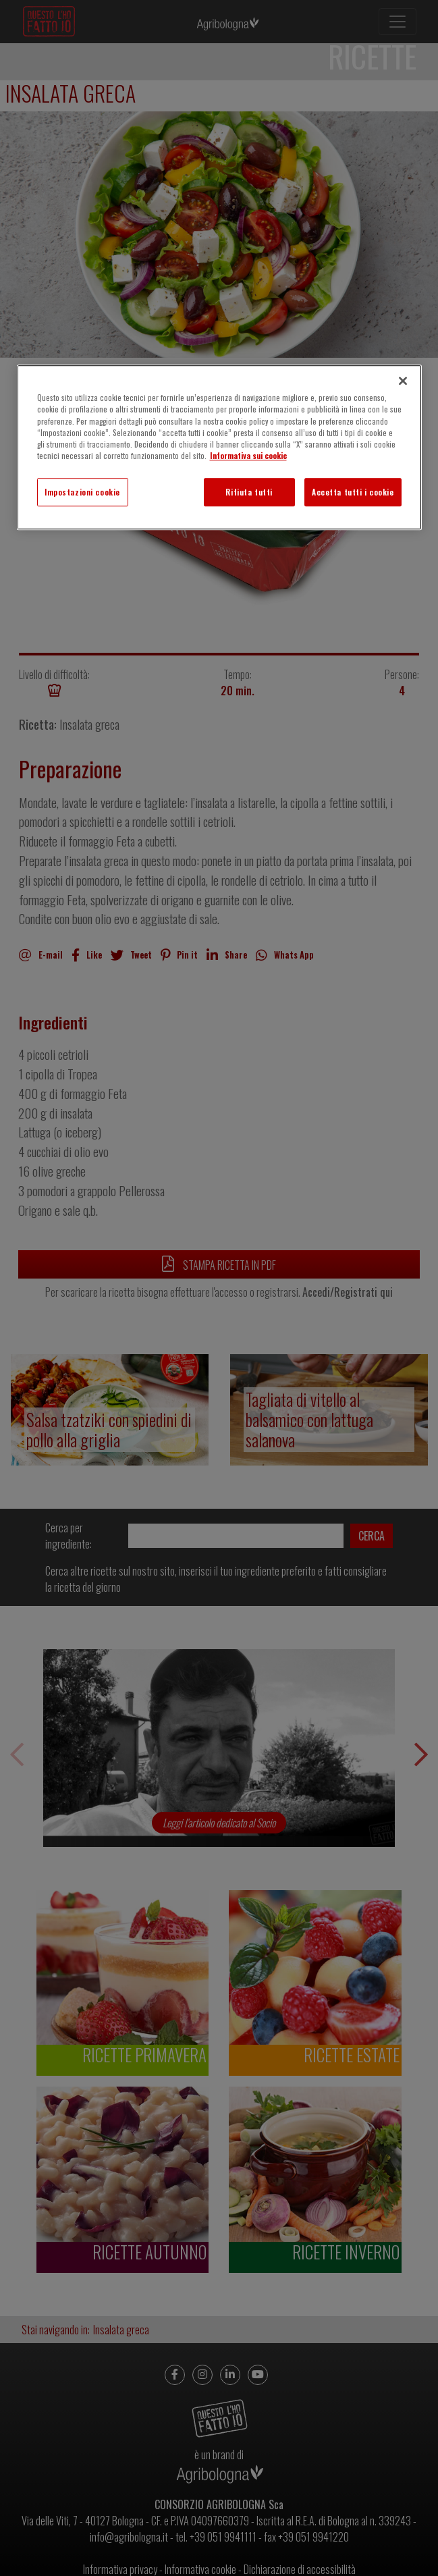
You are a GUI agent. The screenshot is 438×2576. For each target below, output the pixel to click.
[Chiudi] (403, 381)
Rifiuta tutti (248, 492)
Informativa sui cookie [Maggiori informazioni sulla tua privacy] (248, 455)
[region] (219, 447)
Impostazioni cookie (82, 492)
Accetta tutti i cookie (353, 492)
